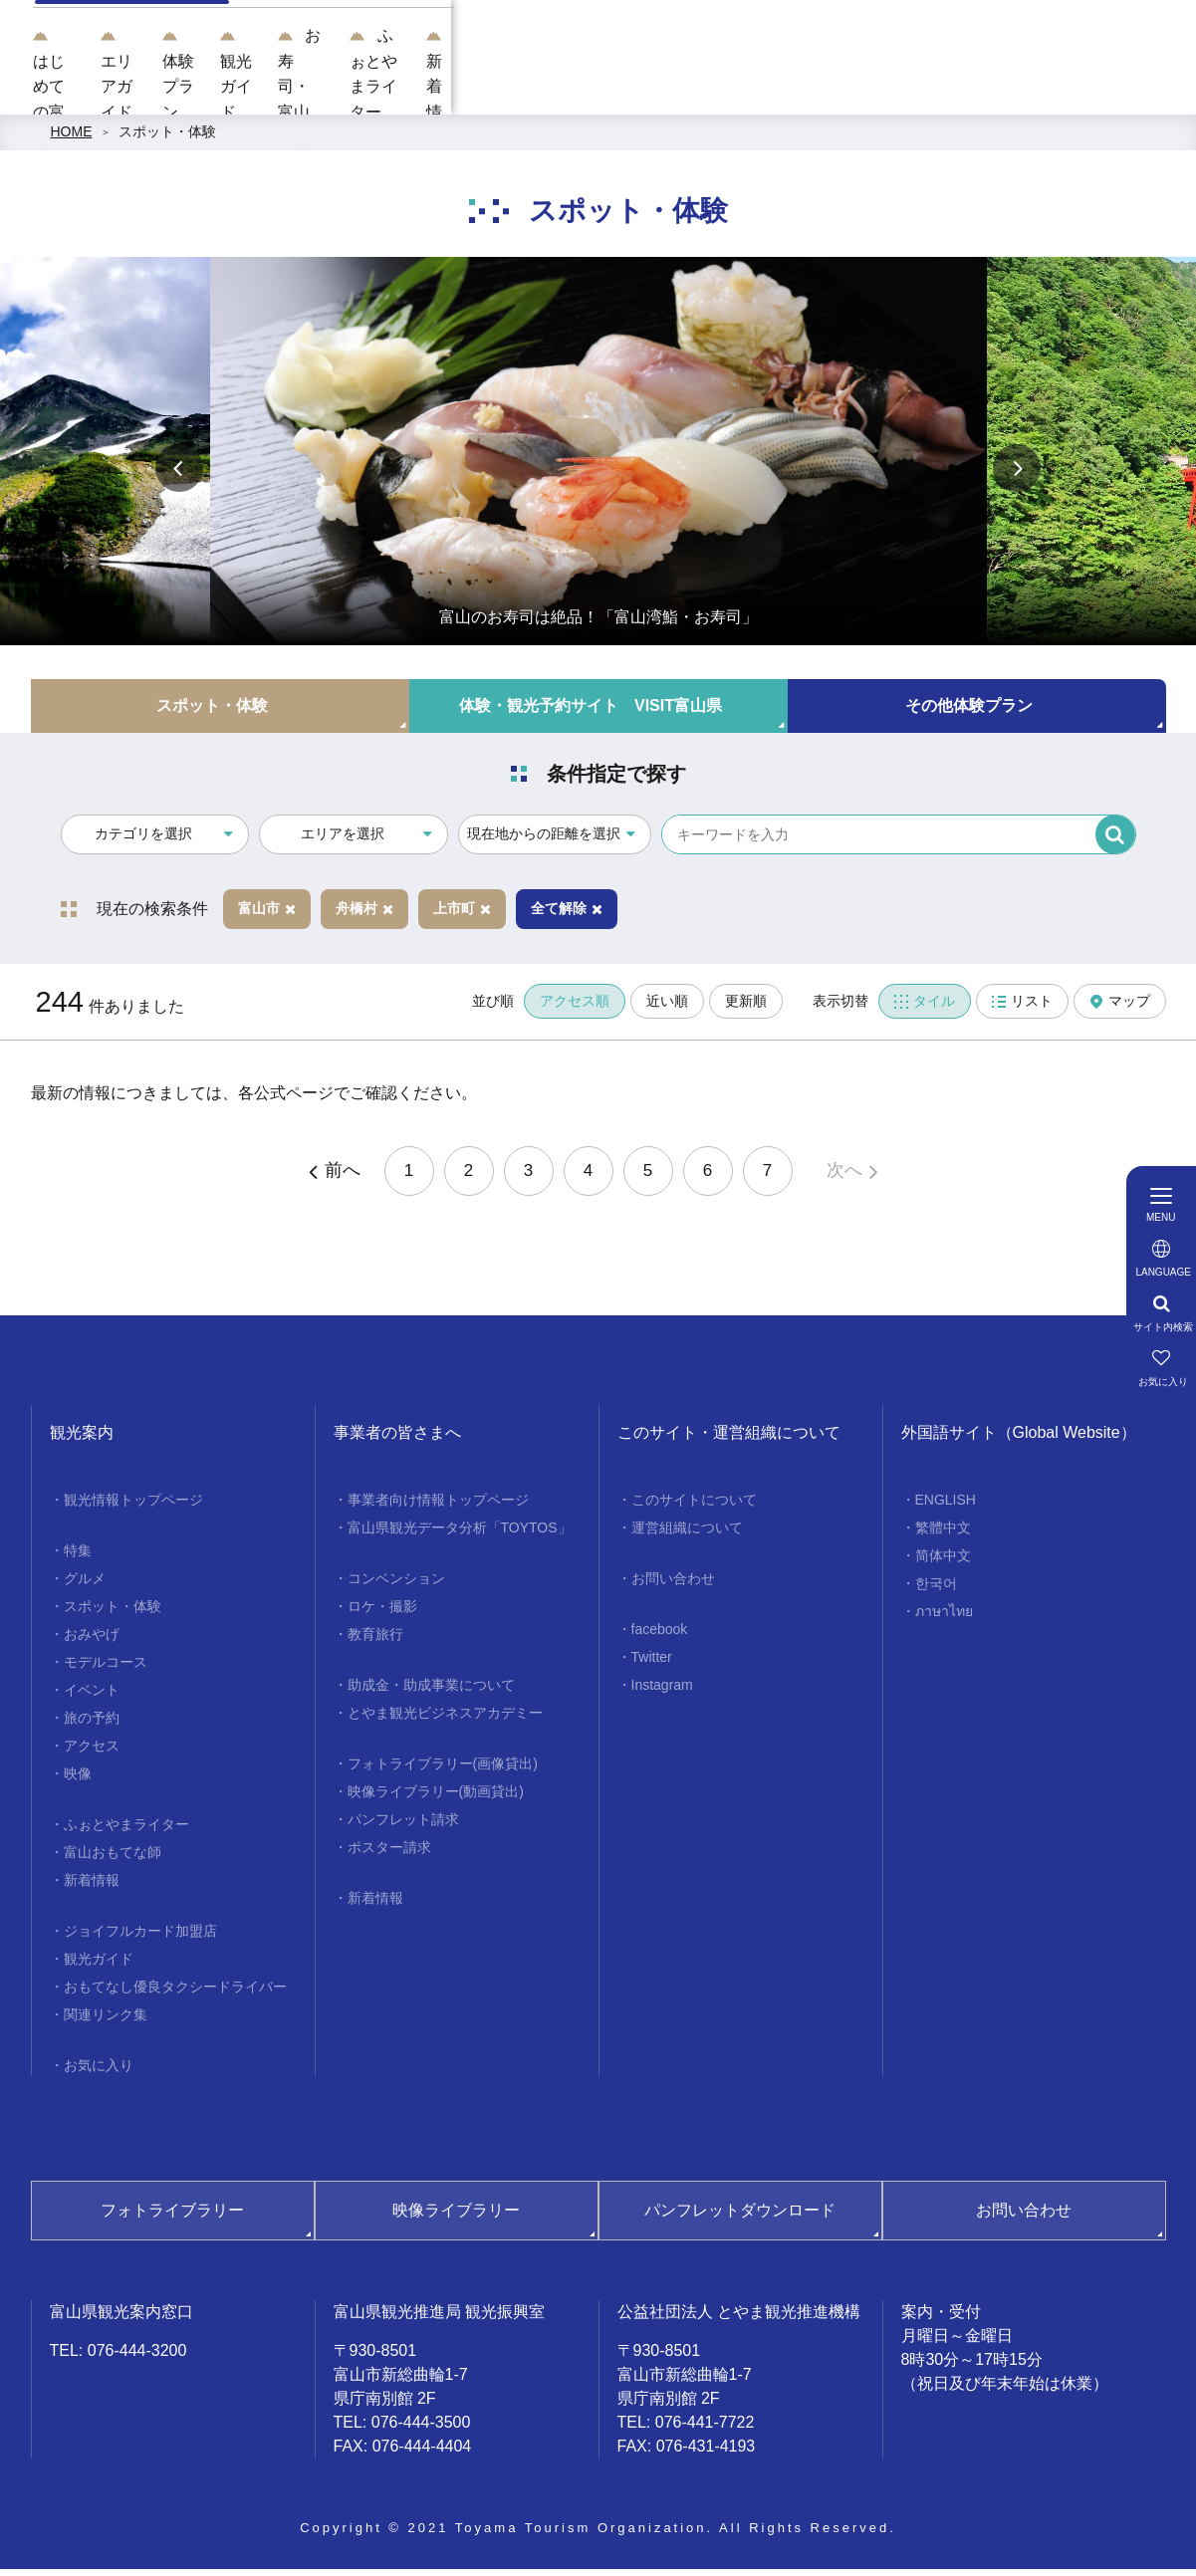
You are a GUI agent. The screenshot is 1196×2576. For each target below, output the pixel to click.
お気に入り (98, 2073)
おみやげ (92, 1642)
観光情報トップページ (133, 1508)
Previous (179, 475)
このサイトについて (694, 1508)
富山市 (267, 916)
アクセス (92, 1753)
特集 (78, 1558)
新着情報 (92, 1888)
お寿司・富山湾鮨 (868, 90)
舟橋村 (364, 916)
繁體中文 (943, 1535)
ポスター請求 (389, 1855)
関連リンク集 (105, 2022)
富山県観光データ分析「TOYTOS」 (460, 1535)
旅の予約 (92, 1726)
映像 (78, 1781)
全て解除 (566, 916)
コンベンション (396, 1586)
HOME (72, 139)
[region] (757, 27)
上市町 (462, 916)
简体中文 (943, 1563)
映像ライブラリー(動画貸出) (436, 1799)
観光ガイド (731, 90)
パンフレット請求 (403, 1827)
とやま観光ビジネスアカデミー (445, 1721)
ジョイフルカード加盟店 (140, 1939)
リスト (1022, 1009)
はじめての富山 (372, 90)
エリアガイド (502, 90)
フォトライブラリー (172, 2218)
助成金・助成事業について (431, 1693)
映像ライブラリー (456, 2218)
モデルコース (105, 1670)
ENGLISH (945, 1508)
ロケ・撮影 (382, 1614)
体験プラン (619, 90)
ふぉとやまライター (1027, 90)
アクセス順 (574, 1009)
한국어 (936, 1591)
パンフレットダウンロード (740, 2218)
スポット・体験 (167, 139)
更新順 (746, 1009)
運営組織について (687, 1535)
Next (1017, 475)
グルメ (85, 1586)
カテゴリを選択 (143, 841)
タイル (924, 1009)
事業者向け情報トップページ (438, 1508)
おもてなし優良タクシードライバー (175, 1994)
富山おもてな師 (112, 1860)
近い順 (667, 1009)
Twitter (651, 1665)
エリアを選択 (342, 841)
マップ (1119, 1009)
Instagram (662, 1693)
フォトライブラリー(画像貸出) (443, 1771)
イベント (92, 1698)
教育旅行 (375, 1642)
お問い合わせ (673, 1586)
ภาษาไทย (944, 1619)
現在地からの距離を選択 (543, 841)
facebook (659, 1637)
